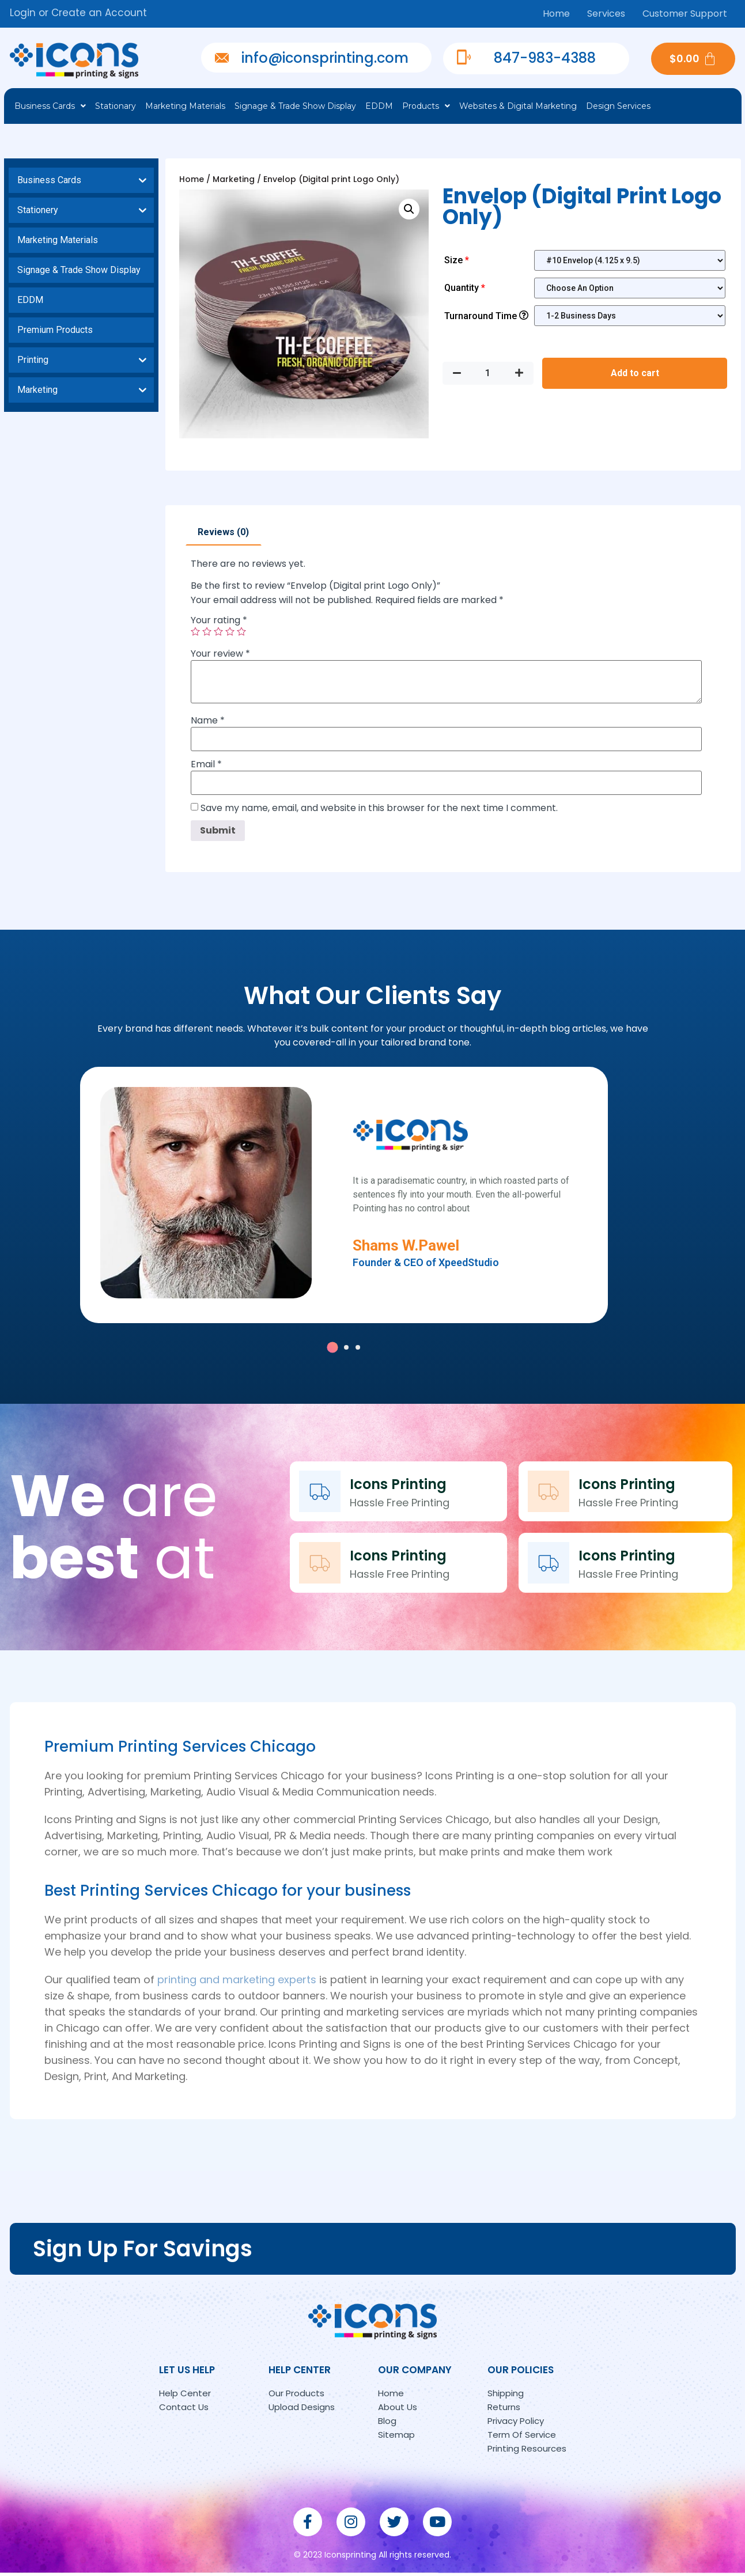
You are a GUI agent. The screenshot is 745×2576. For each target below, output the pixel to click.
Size (457, 260)
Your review (220, 653)
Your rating (219, 620)
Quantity (465, 287)
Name (208, 720)
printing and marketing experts (236, 1982)
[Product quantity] (488, 373)
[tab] (223, 532)
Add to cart (635, 373)
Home (556, 13)
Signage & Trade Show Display (295, 106)
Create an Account (99, 13)
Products (426, 106)
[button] (332, 1349)
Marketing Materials (185, 106)
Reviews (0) (223, 531)
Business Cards (50, 106)
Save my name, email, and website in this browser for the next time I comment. (379, 808)
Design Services (618, 106)
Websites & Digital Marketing (518, 106)
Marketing (234, 179)
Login (23, 13)
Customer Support (684, 13)
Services (606, 13)
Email (206, 764)
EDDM (379, 106)
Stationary (115, 106)
